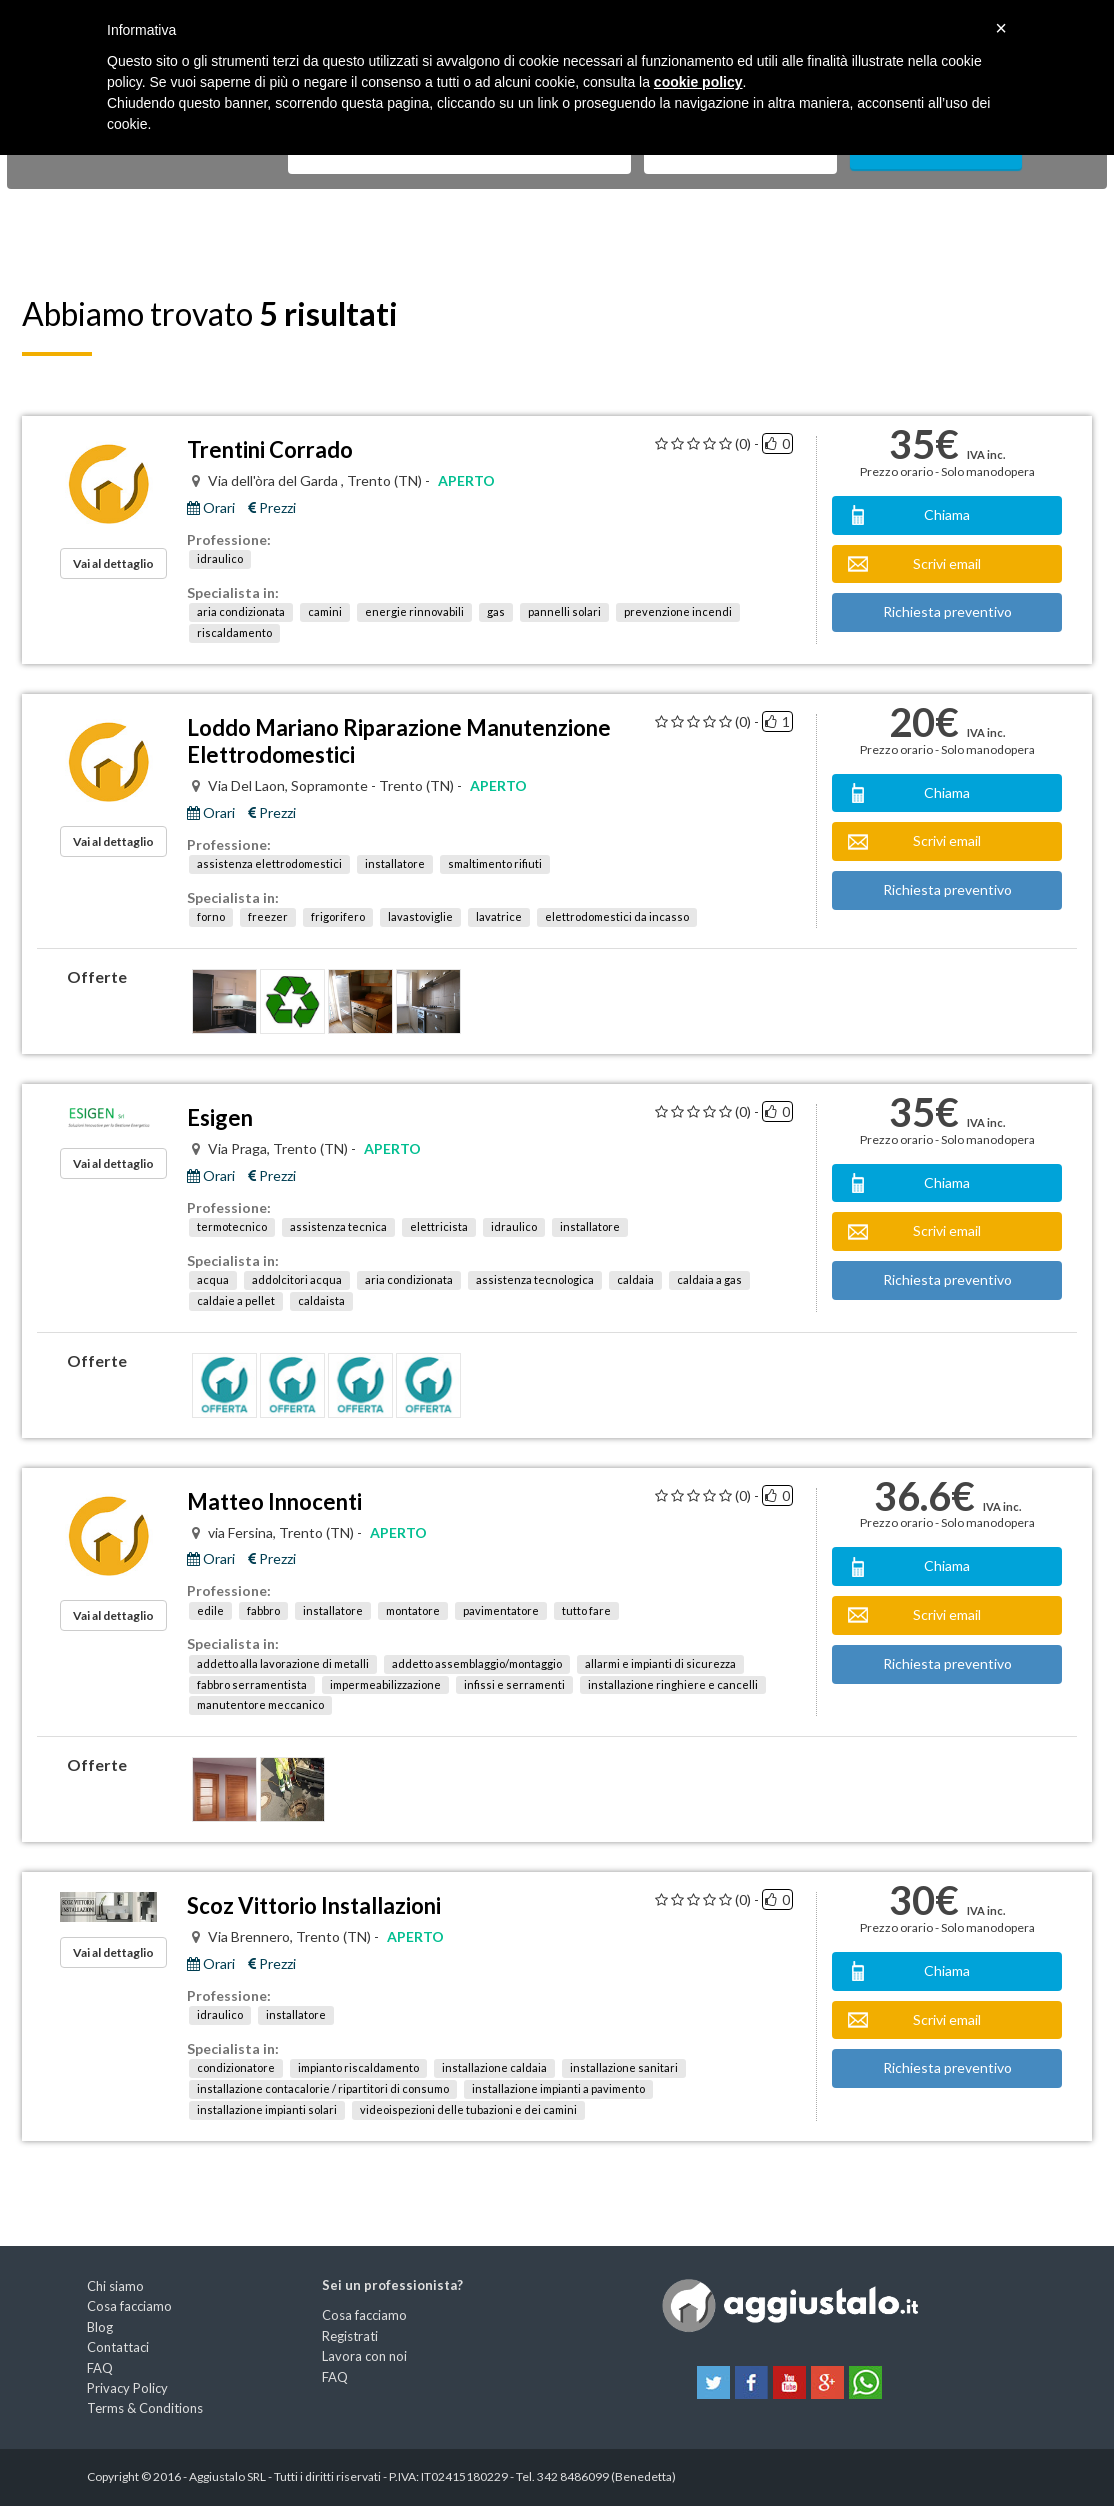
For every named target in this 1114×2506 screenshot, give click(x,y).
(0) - (747, 444)
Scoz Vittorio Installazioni (314, 1905)
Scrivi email (947, 563)
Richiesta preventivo (947, 611)
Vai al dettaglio (113, 563)
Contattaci (118, 2347)
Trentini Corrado (270, 449)
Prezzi (272, 508)
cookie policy (698, 82)
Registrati (350, 2336)
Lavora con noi (364, 2356)
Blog (100, 2327)
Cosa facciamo (129, 2306)
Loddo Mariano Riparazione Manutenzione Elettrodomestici (399, 741)
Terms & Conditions (145, 2408)
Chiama (947, 514)
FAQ (100, 2368)
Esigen (220, 1117)
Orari (211, 508)
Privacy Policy (127, 2388)
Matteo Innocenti (274, 1501)
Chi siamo (115, 2286)
